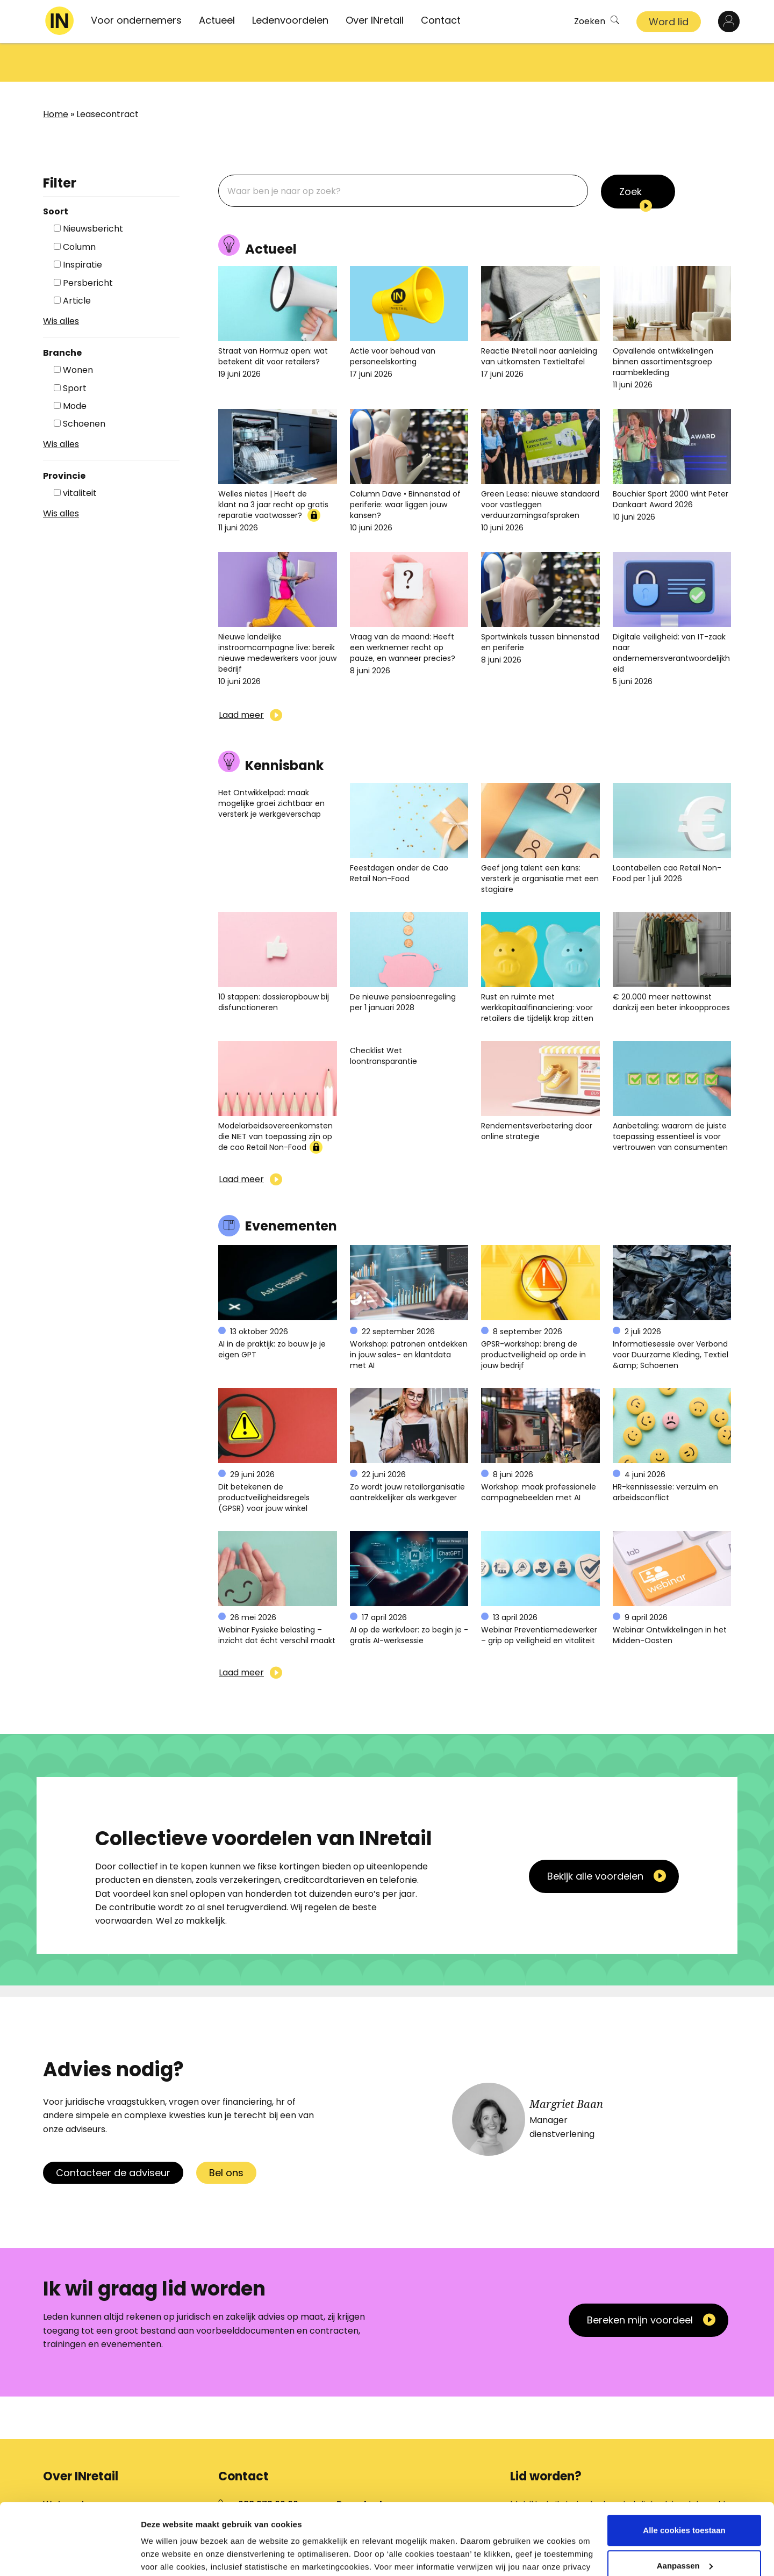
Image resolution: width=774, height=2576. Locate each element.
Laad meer (241, 676)
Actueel (217, 20)
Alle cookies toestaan (684, 2475)
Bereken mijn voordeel (640, 2281)
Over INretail (375, 20)
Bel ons (226, 2134)
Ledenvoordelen (290, 20)
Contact (441, 20)
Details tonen (166, 2554)
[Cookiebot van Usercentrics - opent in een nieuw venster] (70, 2555)
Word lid (669, 21)
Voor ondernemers (136, 20)
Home (55, 75)
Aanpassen (685, 2510)
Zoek (630, 153)
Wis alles (61, 282)
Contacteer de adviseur (113, 2134)
